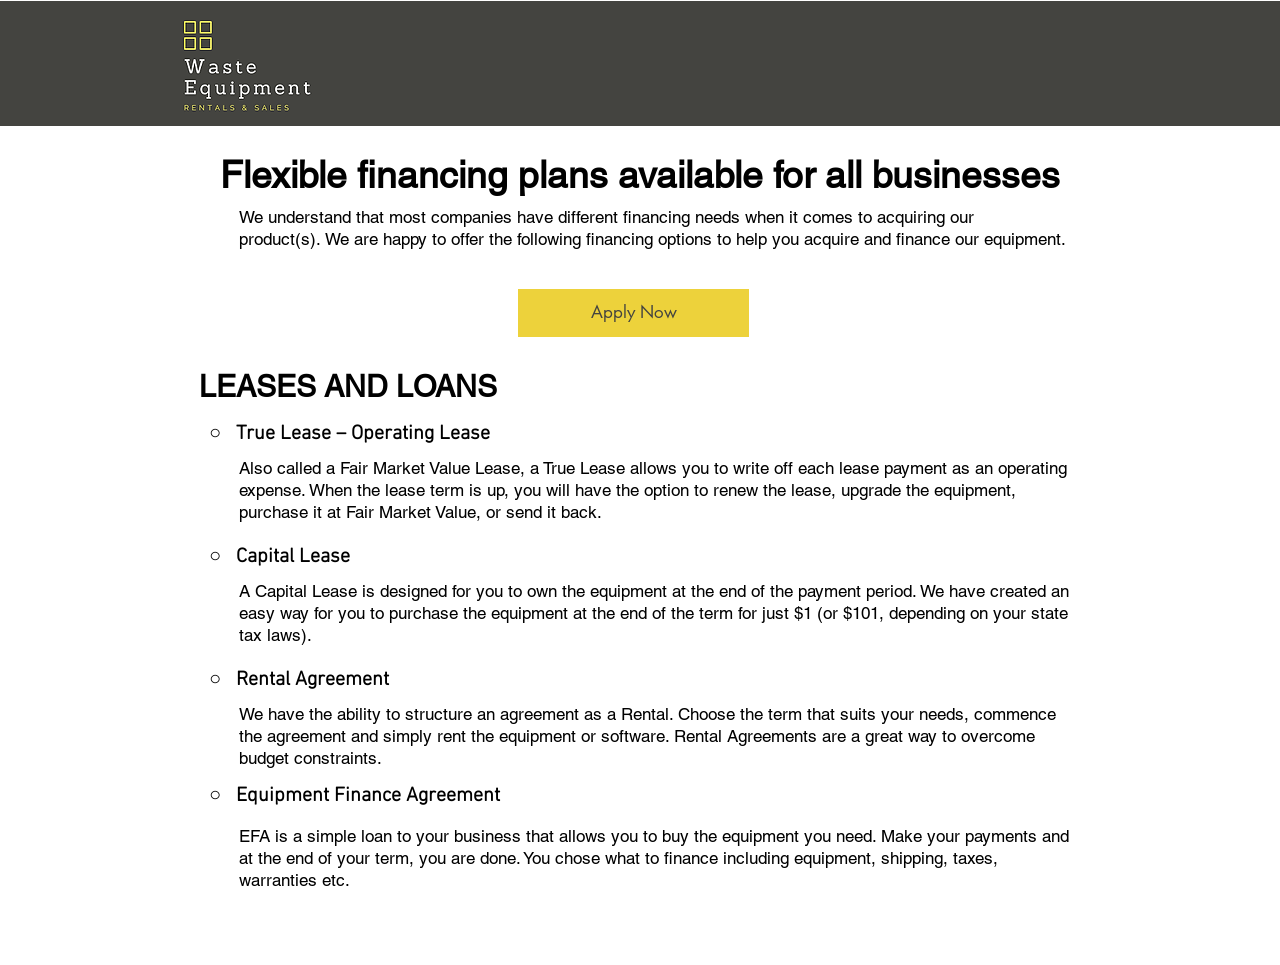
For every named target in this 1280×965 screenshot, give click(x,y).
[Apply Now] (633, 313)
